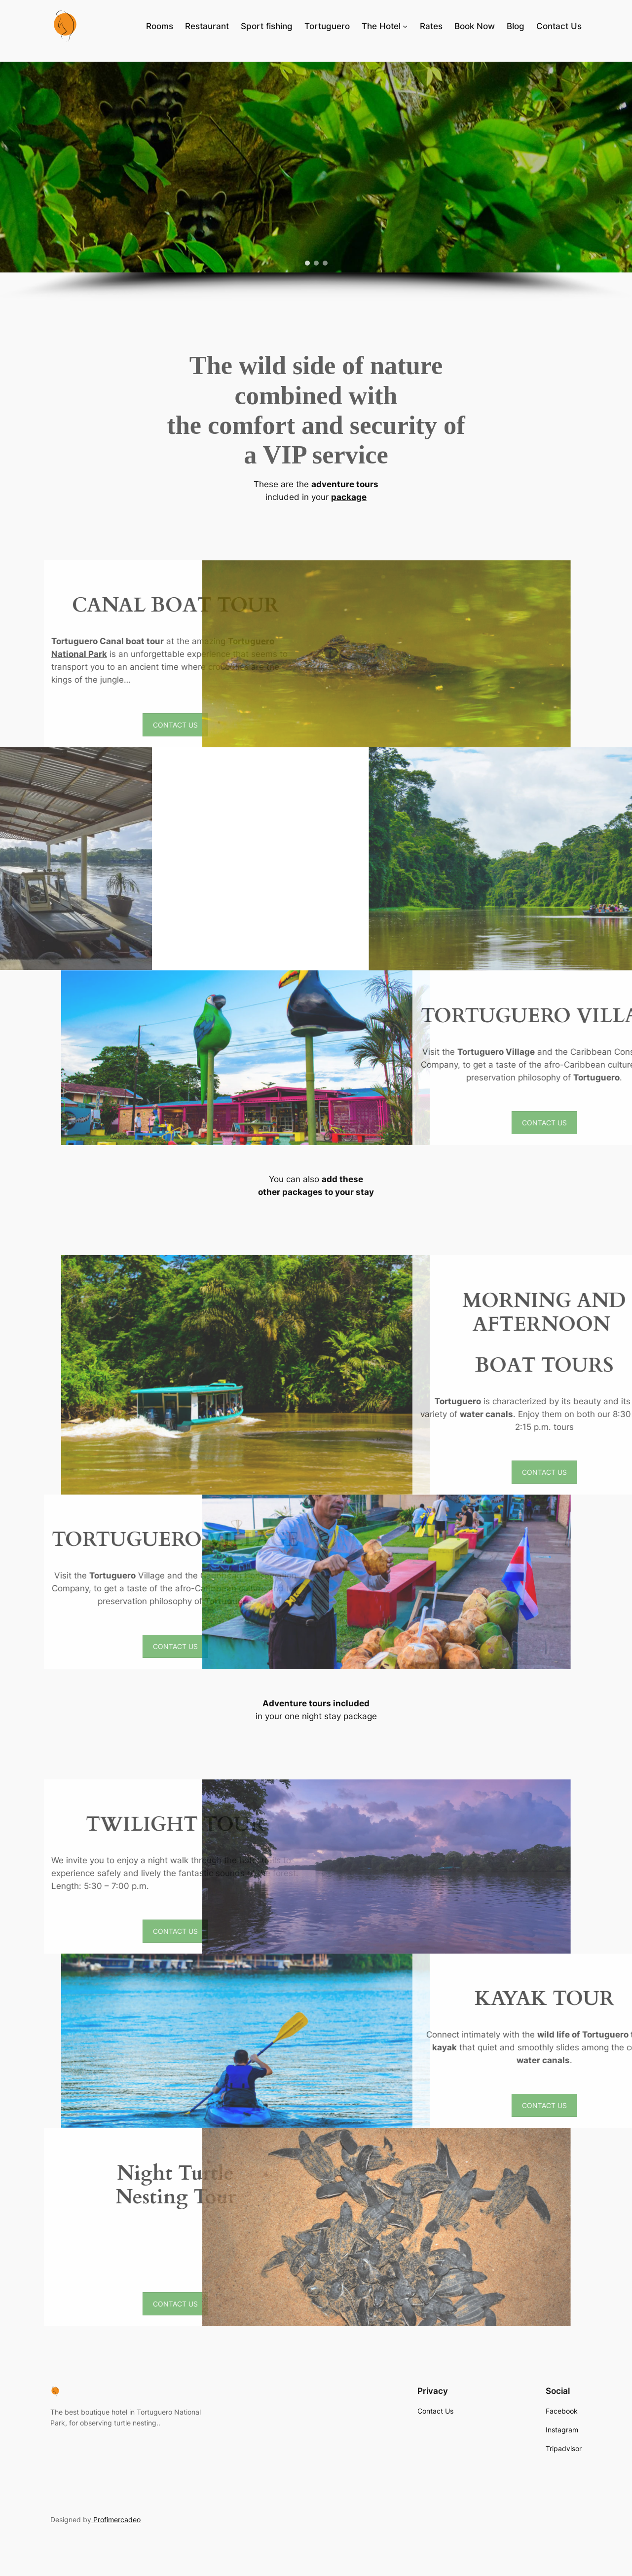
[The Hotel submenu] (405, 26)
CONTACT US (390, 725)
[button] (307, 263)
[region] (316, 181)
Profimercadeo (116, 2519)
